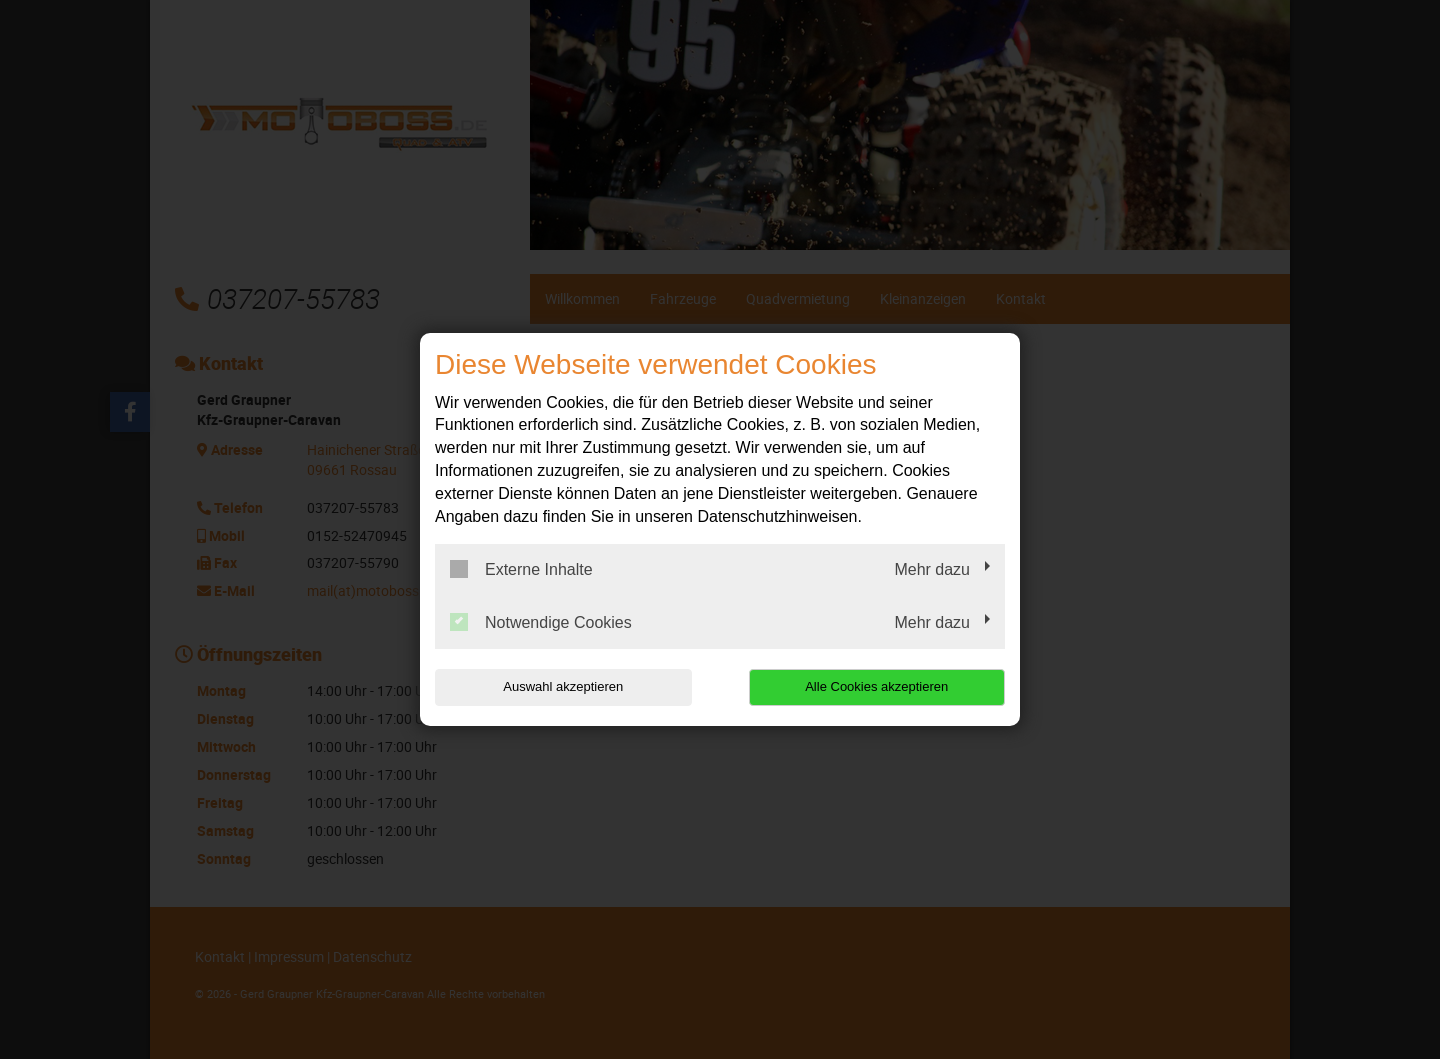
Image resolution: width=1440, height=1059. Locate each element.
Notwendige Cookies (541, 622)
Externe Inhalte (521, 569)
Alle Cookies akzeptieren (876, 686)
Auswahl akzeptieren (563, 686)
